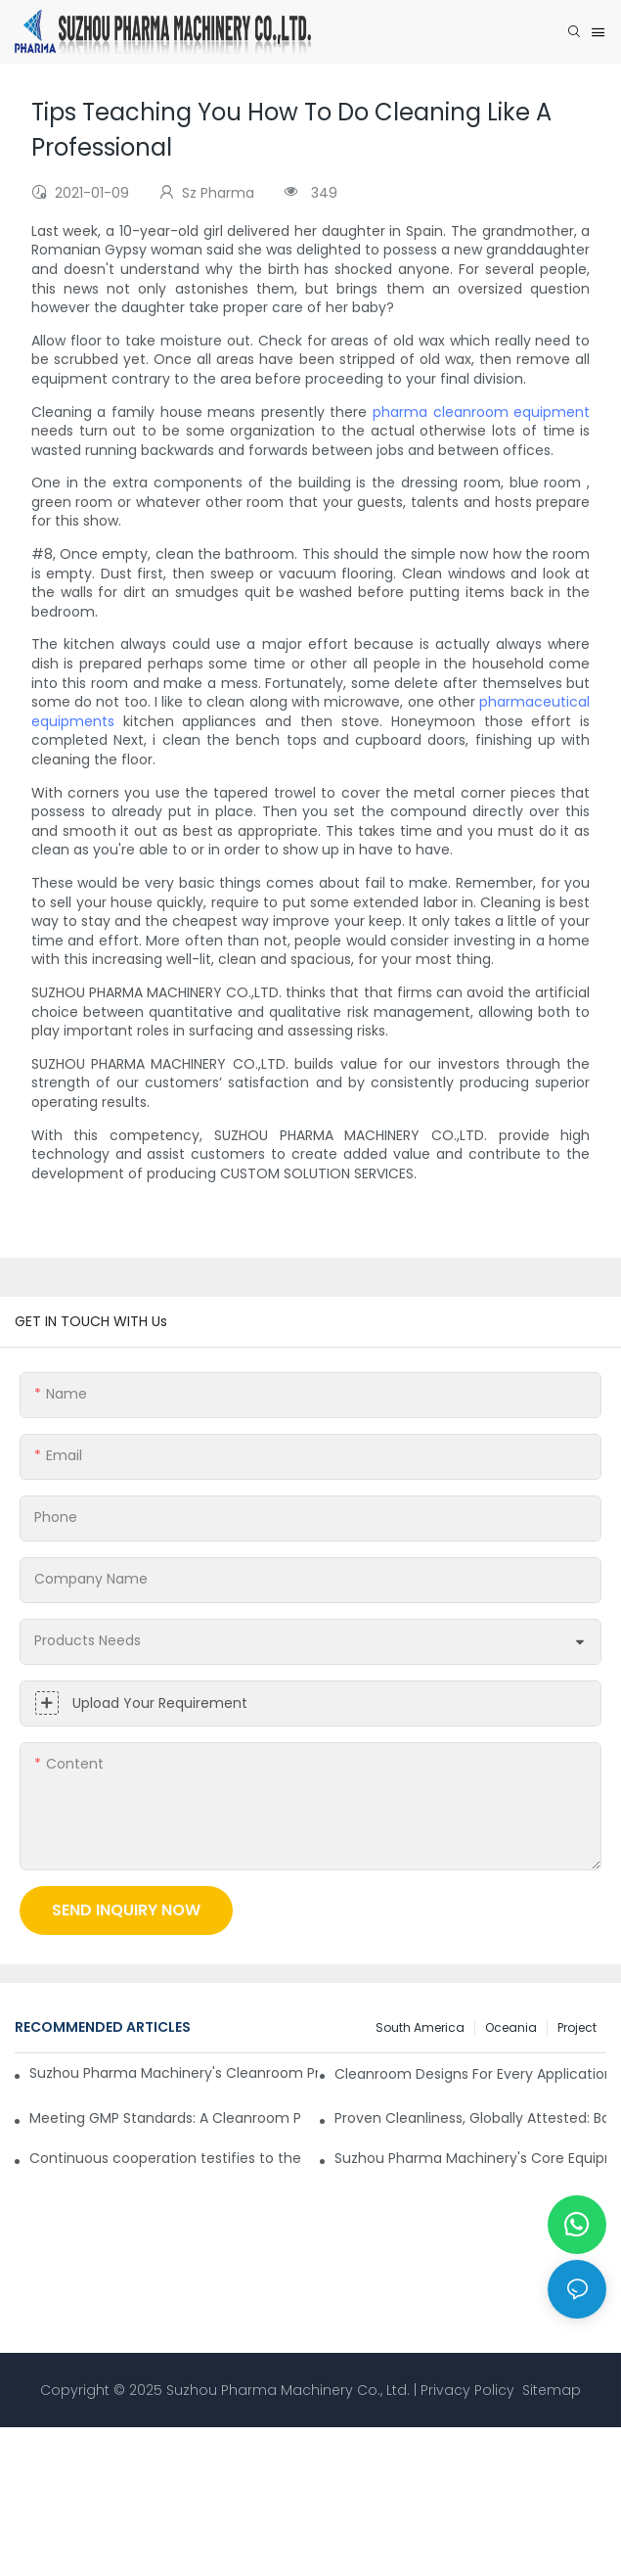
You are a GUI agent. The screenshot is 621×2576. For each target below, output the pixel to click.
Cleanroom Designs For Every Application (470, 2074)
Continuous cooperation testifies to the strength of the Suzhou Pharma (165, 2158)
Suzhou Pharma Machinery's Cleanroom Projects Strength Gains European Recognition (173, 2073)
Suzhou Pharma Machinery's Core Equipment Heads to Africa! (470, 2158)
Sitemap (549, 2390)
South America (420, 2027)
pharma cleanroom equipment (481, 412)
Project (577, 2027)
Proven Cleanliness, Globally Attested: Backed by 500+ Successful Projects (470, 2118)
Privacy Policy (467, 2390)
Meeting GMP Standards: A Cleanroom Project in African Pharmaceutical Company (165, 2118)
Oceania (511, 2027)
